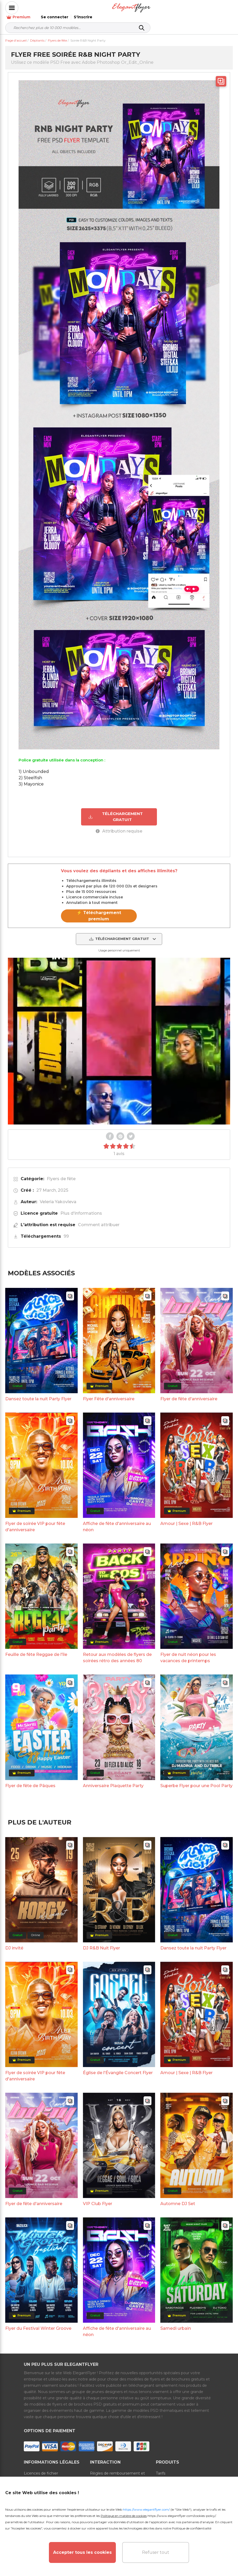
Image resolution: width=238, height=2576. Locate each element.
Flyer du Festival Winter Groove (38, 2322)
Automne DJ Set (177, 2197)
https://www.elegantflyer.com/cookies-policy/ (182, 2516)
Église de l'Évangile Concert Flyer (118, 2066)
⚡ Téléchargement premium (99, 910)
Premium (156, 7)
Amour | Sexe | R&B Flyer (186, 1517)
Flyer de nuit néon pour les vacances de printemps (188, 1651)
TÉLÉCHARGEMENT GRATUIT (115, 811)
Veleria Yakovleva (58, 1196)
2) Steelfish (30, 772)
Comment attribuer (99, 1219)
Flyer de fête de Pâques (30, 1779)
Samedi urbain (175, 2322)
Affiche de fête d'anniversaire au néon (117, 1521)
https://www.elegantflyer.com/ (146, 2509)
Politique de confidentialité (191, 2528)
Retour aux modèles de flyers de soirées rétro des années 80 (117, 1651)
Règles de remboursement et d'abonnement (117, 2470)
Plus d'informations (81, 1207)
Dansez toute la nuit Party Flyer (38, 1393)
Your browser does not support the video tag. (119, 1035)
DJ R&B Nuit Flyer (101, 1942)
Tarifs (160, 2467)
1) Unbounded (34, 766)
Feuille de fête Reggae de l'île (36, 1648)
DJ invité (14, 1942)
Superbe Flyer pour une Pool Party (196, 1779)
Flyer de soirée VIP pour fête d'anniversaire (35, 1521)
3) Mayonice (31, 778)
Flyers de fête (61, 1173)
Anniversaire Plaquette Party (113, 1779)
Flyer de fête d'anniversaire (188, 1393)
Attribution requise (119, 825)
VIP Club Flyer (97, 2197)
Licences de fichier (41, 2467)
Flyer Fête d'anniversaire (108, 1393)
